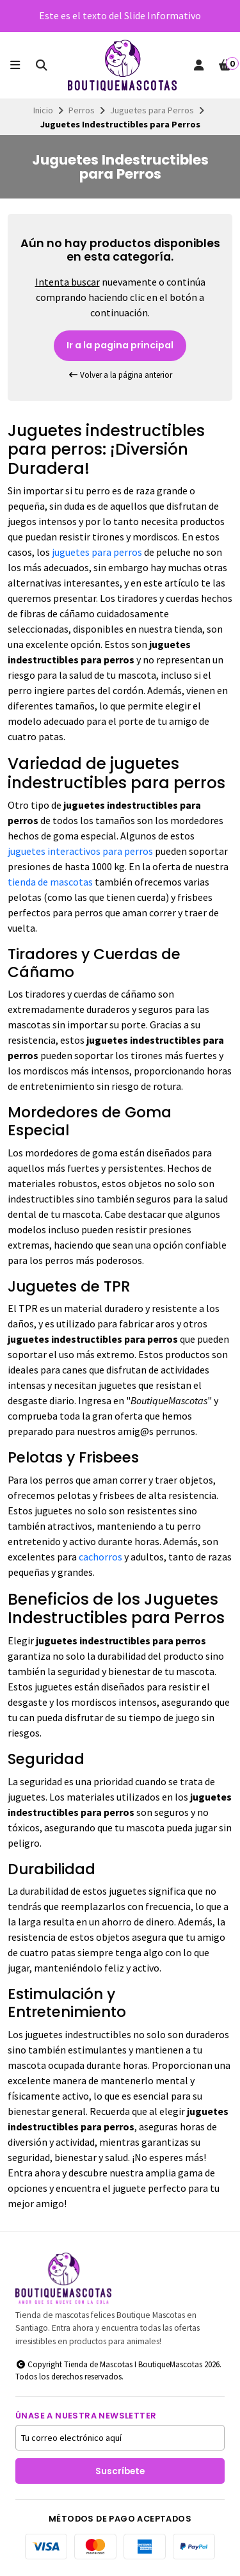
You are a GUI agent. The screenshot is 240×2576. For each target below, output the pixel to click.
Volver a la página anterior (120, 374)
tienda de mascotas (50, 881)
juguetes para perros (97, 552)
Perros (81, 110)
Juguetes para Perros (152, 110)
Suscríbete (120, 2471)
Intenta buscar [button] (67, 281)
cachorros (100, 1556)
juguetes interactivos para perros (80, 851)
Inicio (43, 110)
